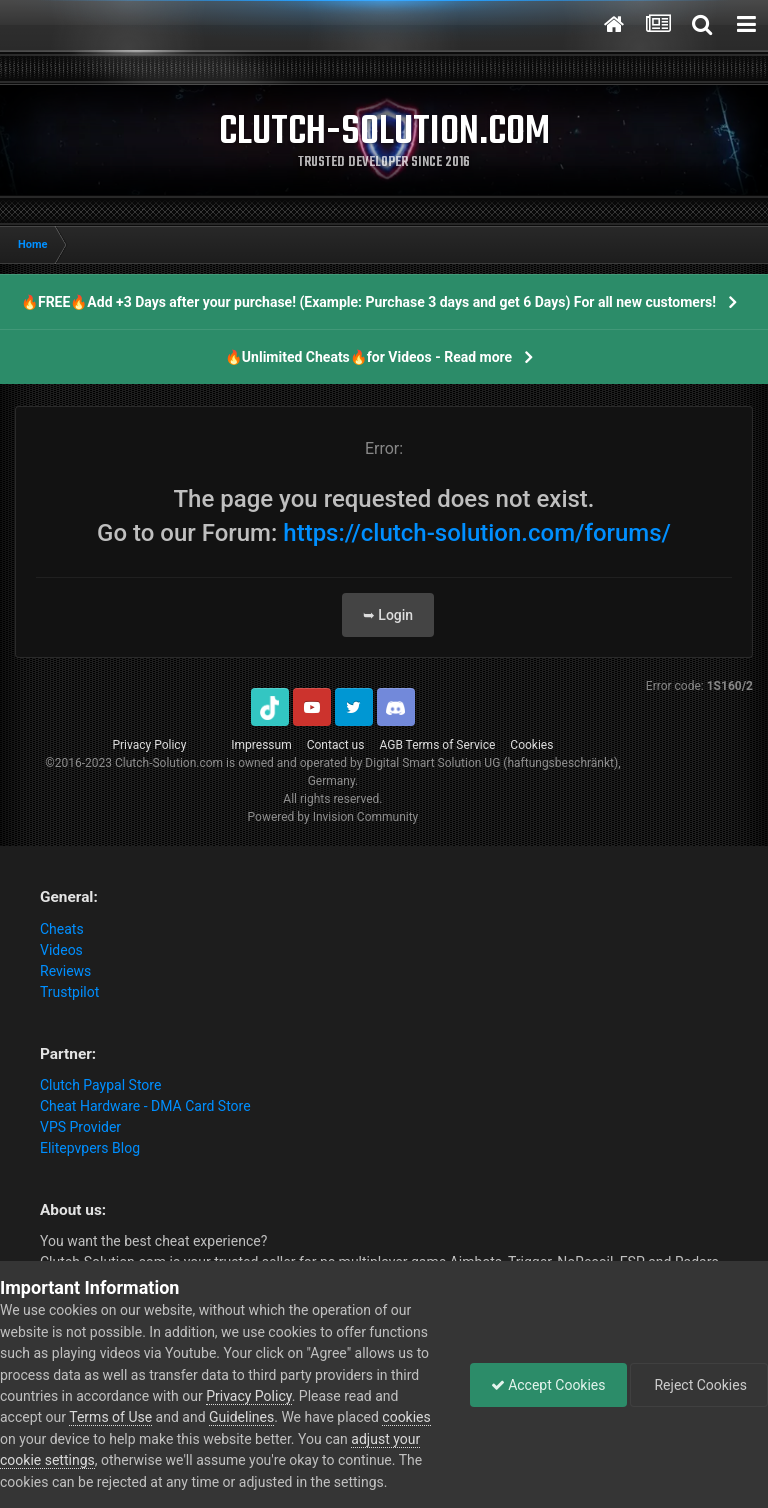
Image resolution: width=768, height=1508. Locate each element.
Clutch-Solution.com (169, 763)
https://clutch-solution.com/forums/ (477, 533)
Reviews (65, 971)
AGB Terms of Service (437, 745)
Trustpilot (69, 992)
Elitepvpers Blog (90, 1148)
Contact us (336, 745)
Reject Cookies (699, 1385)
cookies (406, 1417)
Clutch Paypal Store (100, 1085)
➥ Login (388, 615)
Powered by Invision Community (333, 817)
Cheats (62, 929)
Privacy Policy (149, 745)
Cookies (531, 745)
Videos (61, 950)
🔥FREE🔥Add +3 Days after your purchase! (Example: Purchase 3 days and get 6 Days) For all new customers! (368, 302)
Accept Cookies (548, 1385)
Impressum (261, 745)
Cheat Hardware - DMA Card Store (145, 1106)
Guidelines (241, 1417)
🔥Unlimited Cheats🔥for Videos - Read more (368, 357)
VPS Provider (80, 1127)
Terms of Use (110, 1417)
